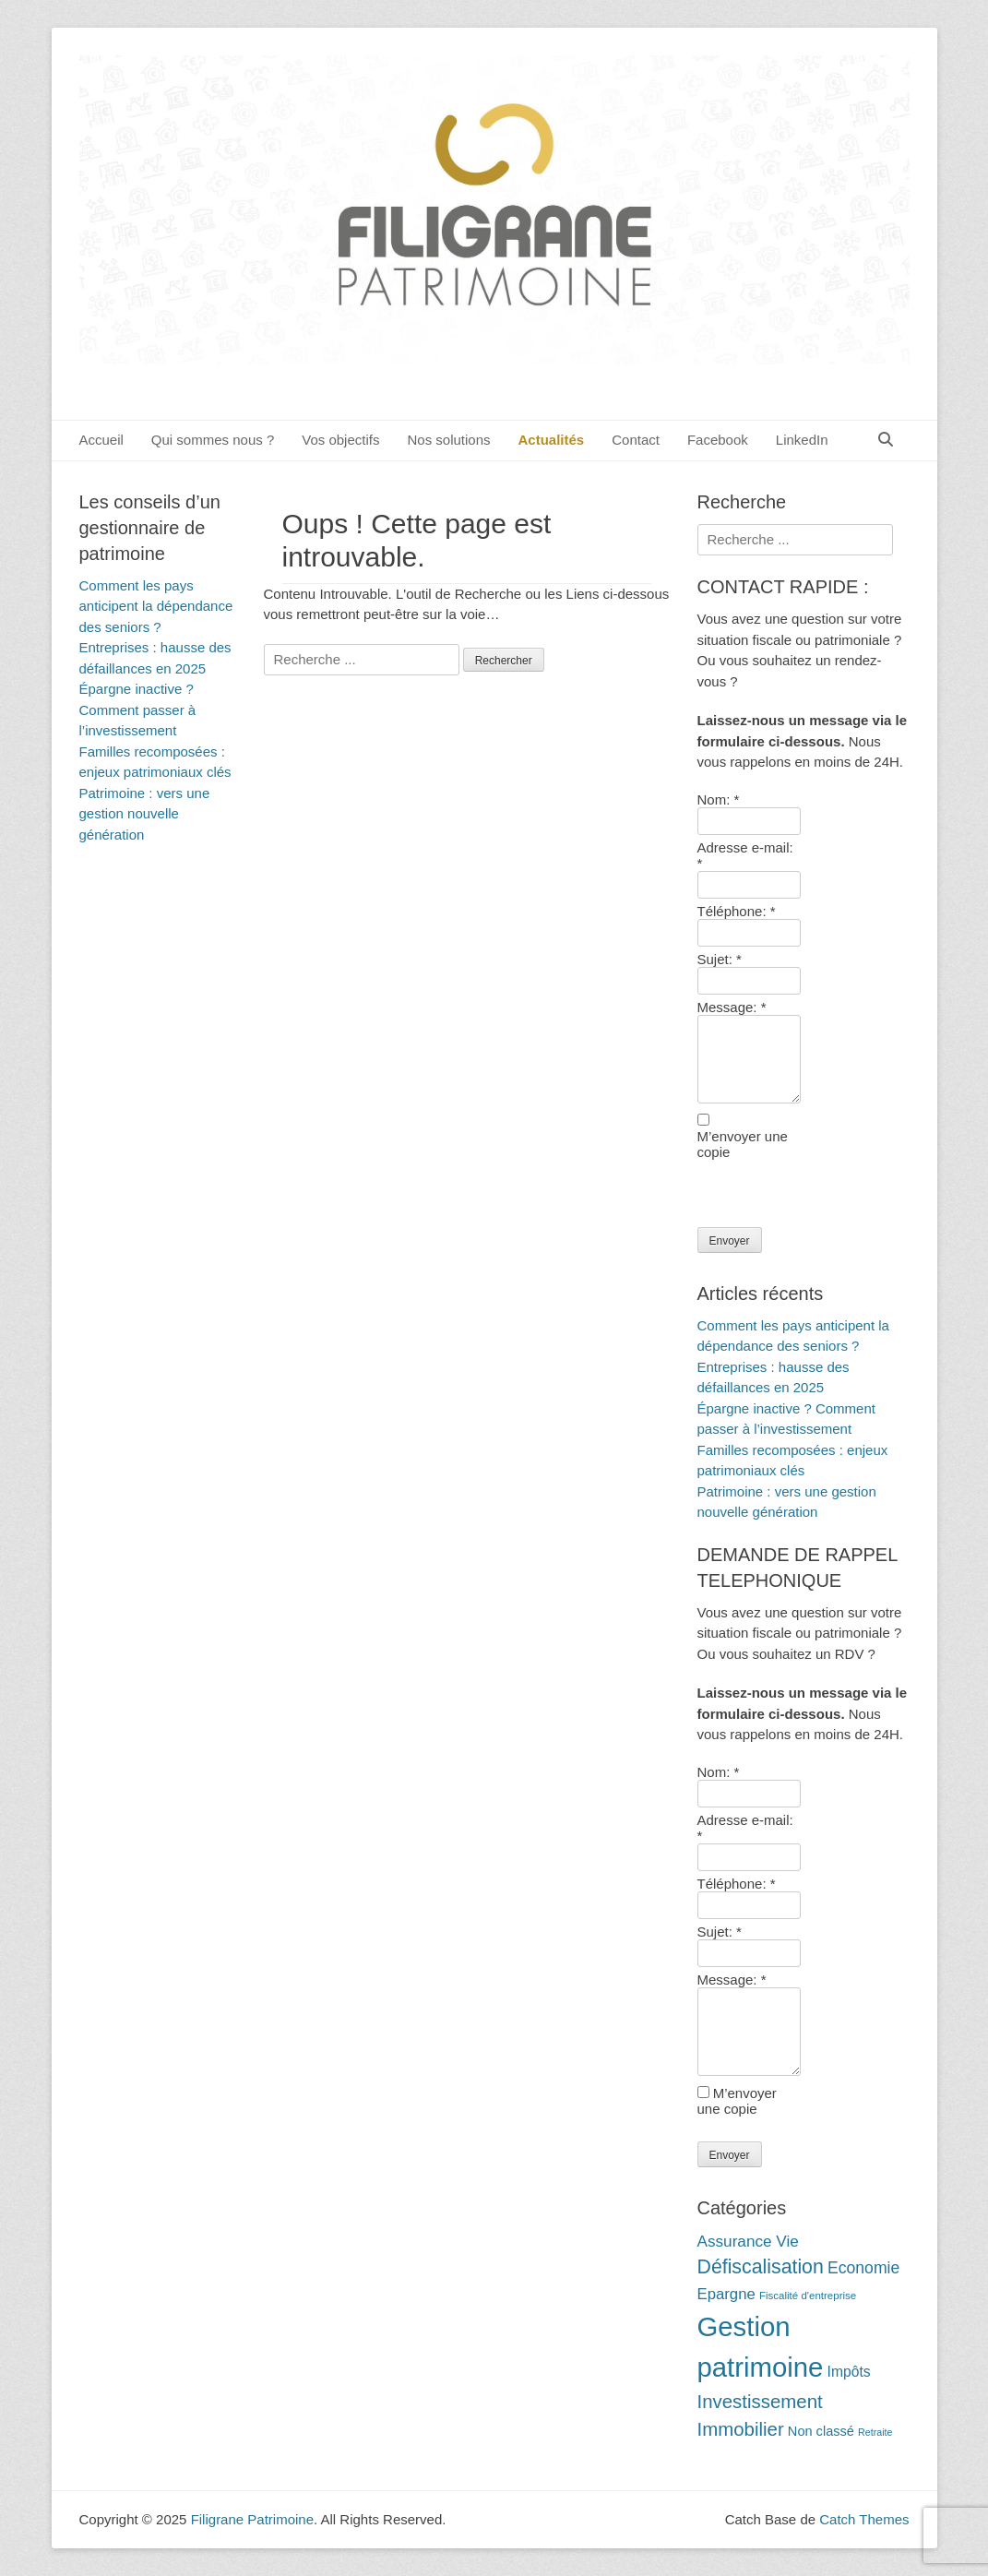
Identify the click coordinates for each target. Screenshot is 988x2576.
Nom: (718, 799)
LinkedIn (802, 439)
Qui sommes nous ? (212, 439)
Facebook (717, 439)
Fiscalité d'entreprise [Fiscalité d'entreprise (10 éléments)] (807, 2295)
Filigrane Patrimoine (252, 2519)
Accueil (101, 439)
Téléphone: (736, 911)
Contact (636, 439)
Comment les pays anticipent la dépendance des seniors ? (156, 606)
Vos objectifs (340, 439)
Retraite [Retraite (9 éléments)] (875, 2432)
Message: (732, 1007)
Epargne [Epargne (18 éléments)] (726, 2294)
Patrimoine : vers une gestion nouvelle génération (144, 813)
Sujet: (719, 959)
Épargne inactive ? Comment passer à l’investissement (137, 709)
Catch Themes (864, 2519)
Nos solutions (448, 439)
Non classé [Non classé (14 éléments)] (821, 2431)
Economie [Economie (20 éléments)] (863, 2268)
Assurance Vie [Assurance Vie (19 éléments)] (748, 2241)
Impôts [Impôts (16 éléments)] (849, 2371)
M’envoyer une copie (737, 2101)
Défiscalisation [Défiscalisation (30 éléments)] (760, 2267)
